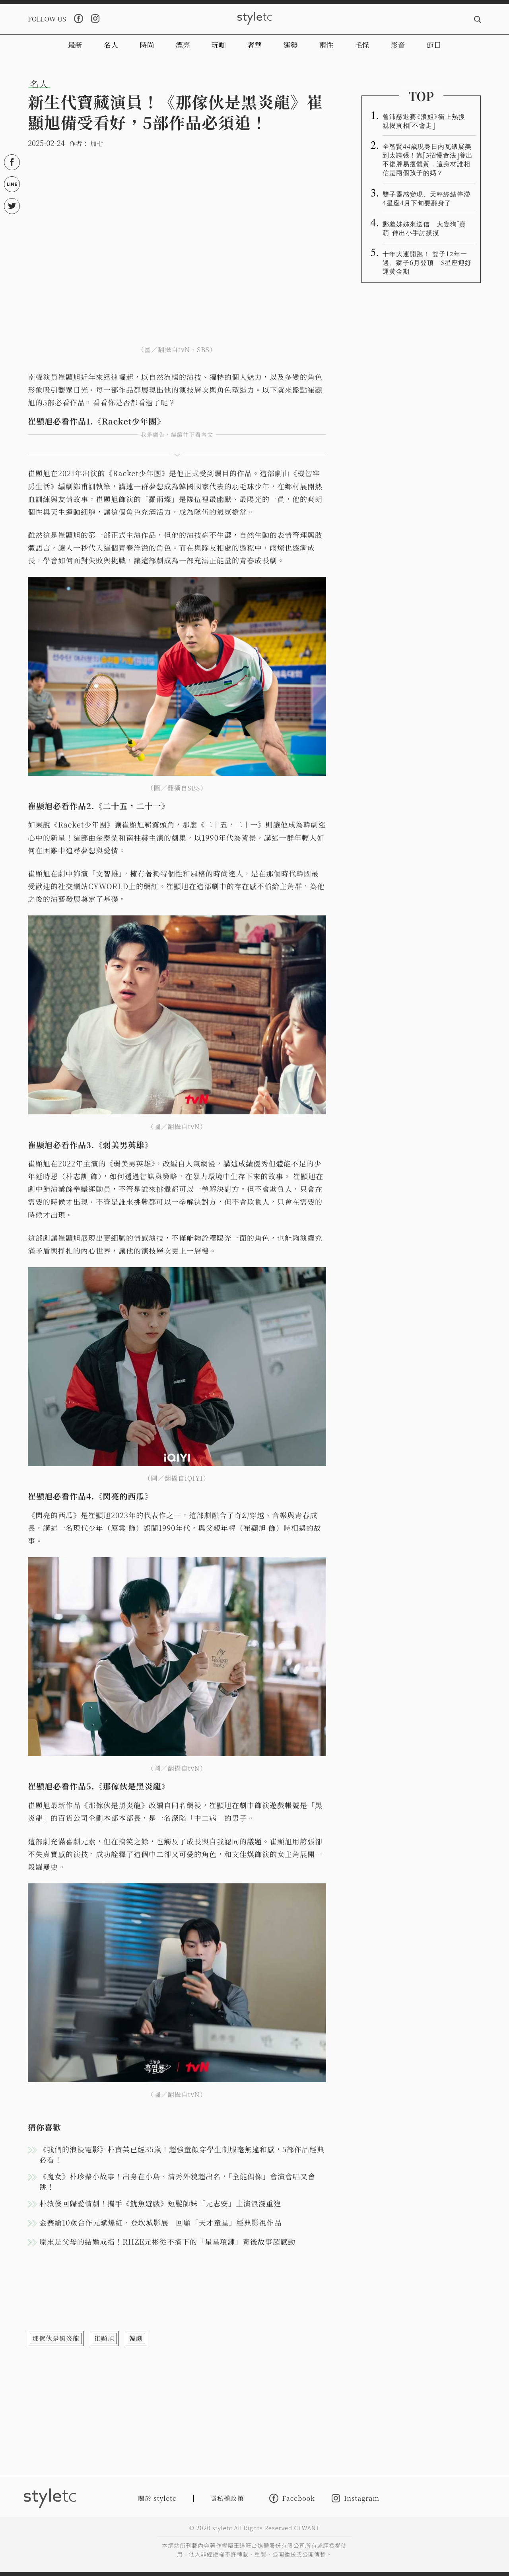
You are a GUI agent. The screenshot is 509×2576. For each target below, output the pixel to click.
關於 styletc (157, 2498)
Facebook (292, 2498)
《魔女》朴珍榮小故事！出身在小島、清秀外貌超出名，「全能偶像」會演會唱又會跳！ (177, 2181)
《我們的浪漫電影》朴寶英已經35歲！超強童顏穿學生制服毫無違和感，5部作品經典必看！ (181, 2154)
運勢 (290, 44)
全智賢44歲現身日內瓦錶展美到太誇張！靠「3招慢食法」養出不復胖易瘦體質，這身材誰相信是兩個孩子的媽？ (428, 159)
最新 (75, 44)
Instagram (355, 2498)
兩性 (326, 44)
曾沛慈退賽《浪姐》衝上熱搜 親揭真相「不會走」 (427, 120)
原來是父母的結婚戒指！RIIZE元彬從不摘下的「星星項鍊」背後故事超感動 (167, 2241)
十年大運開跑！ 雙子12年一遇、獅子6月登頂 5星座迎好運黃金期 (427, 262)
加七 (96, 143)
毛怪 (362, 44)
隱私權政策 (227, 2498)
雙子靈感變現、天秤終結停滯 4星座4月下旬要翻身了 (429, 198)
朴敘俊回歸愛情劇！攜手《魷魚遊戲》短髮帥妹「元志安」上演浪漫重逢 (160, 2203)
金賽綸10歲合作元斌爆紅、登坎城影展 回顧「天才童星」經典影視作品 (160, 2222)
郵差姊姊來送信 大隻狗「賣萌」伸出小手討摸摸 (424, 228)
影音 (398, 44)
